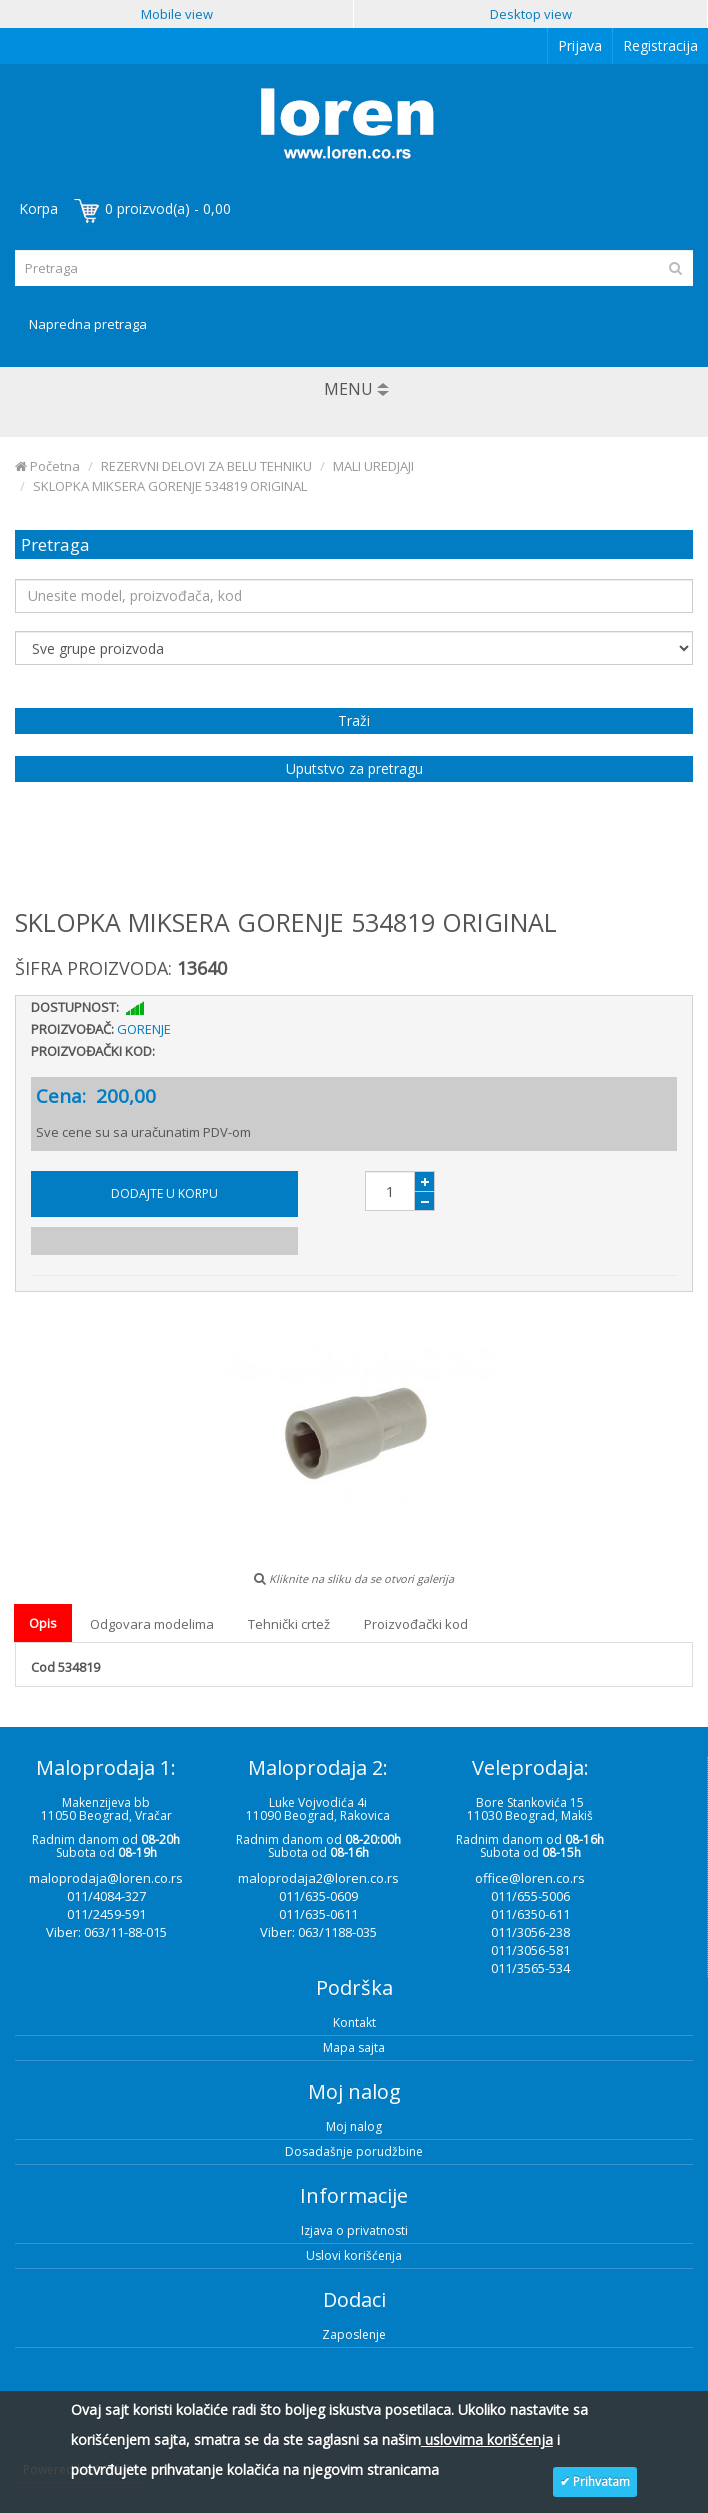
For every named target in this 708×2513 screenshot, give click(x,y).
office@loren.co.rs (530, 1878)
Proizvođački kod (416, 1624)
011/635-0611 (318, 1914)
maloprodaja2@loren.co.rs (318, 1878)
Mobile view (177, 14)
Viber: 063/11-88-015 (106, 1932)
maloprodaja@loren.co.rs (106, 1878)
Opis (43, 1623)
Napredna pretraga (88, 324)
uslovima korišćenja (487, 2439)
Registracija (660, 45)
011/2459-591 (106, 1914)
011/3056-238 (530, 1932)
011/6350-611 (530, 1914)
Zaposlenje (354, 2334)
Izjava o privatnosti (354, 2230)
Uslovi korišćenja (354, 2255)
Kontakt (354, 2022)
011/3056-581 (530, 1950)
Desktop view (531, 14)
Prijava (580, 45)
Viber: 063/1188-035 (318, 1932)
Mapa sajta (354, 2047)
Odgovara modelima (152, 1624)
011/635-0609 (318, 1896)
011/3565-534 (530, 1968)
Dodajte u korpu (164, 1193)
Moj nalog (354, 2126)
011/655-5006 (530, 1896)
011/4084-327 (106, 1896)
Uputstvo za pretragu (354, 768)
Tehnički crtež (289, 1624)
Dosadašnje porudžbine (354, 2151)
